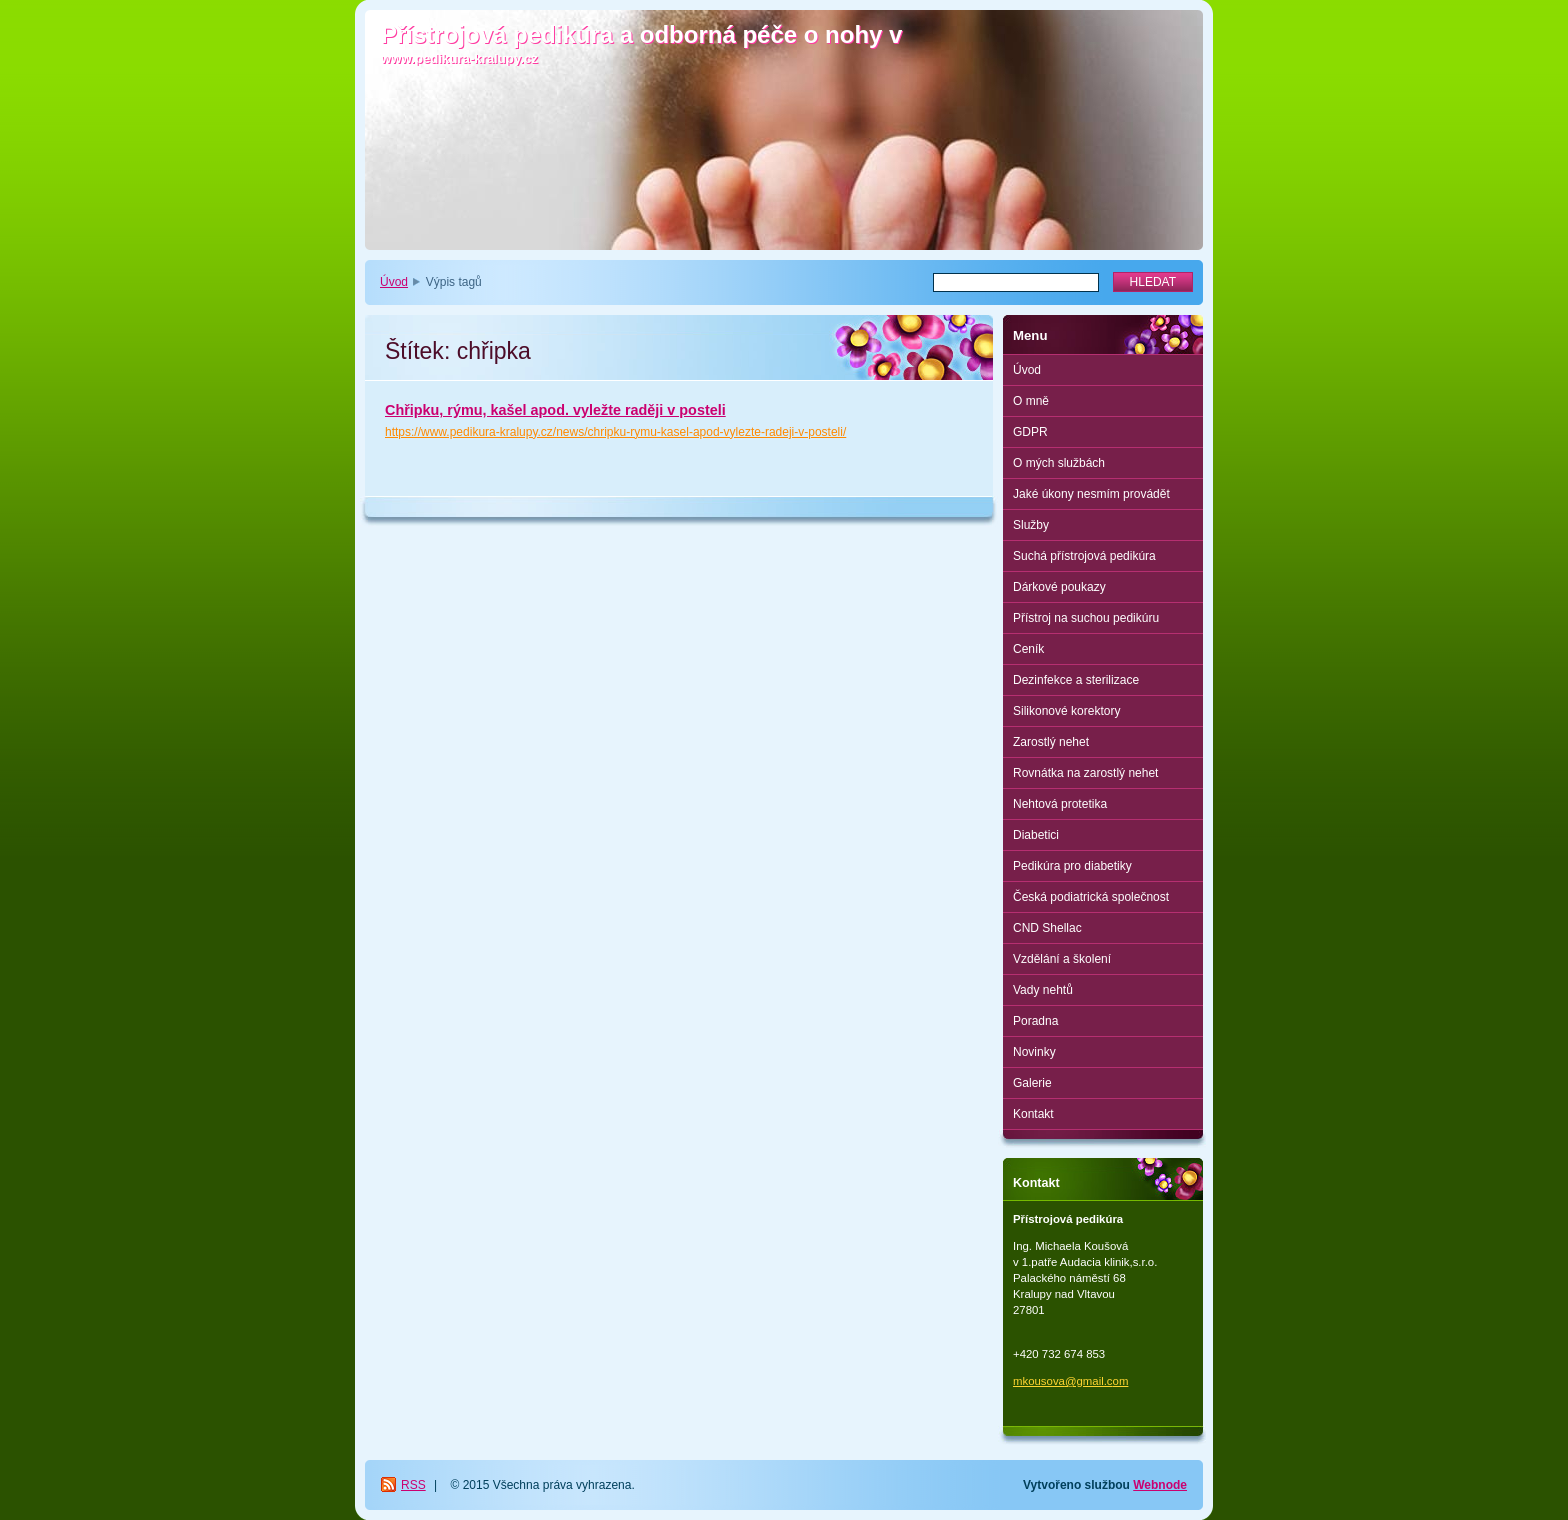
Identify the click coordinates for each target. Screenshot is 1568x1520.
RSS (413, 1485)
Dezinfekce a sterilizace (1076, 680)
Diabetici (1036, 835)
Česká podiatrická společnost (1091, 897)
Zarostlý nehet (1051, 742)
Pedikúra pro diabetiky (1072, 866)
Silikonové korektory (1066, 711)
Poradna (1035, 1021)
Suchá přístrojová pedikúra (1084, 556)
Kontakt (1033, 1114)
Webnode (1160, 1485)
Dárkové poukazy (1059, 587)
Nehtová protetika (1060, 804)
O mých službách (1059, 463)
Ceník (1028, 649)
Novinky (1034, 1052)
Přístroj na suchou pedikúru (1086, 618)
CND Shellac (1047, 928)
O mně (1031, 401)
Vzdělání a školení (1062, 959)
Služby (1031, 525)
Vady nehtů (1043, 990)
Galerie (1032, 1083)
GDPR (1030, 432)
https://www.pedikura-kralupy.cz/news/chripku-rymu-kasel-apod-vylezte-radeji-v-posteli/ (615, 432)
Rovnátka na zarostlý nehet (1085, 773)
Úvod (394, 282)
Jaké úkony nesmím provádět (1091, 494)
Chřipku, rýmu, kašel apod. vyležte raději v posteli (555, 410)
